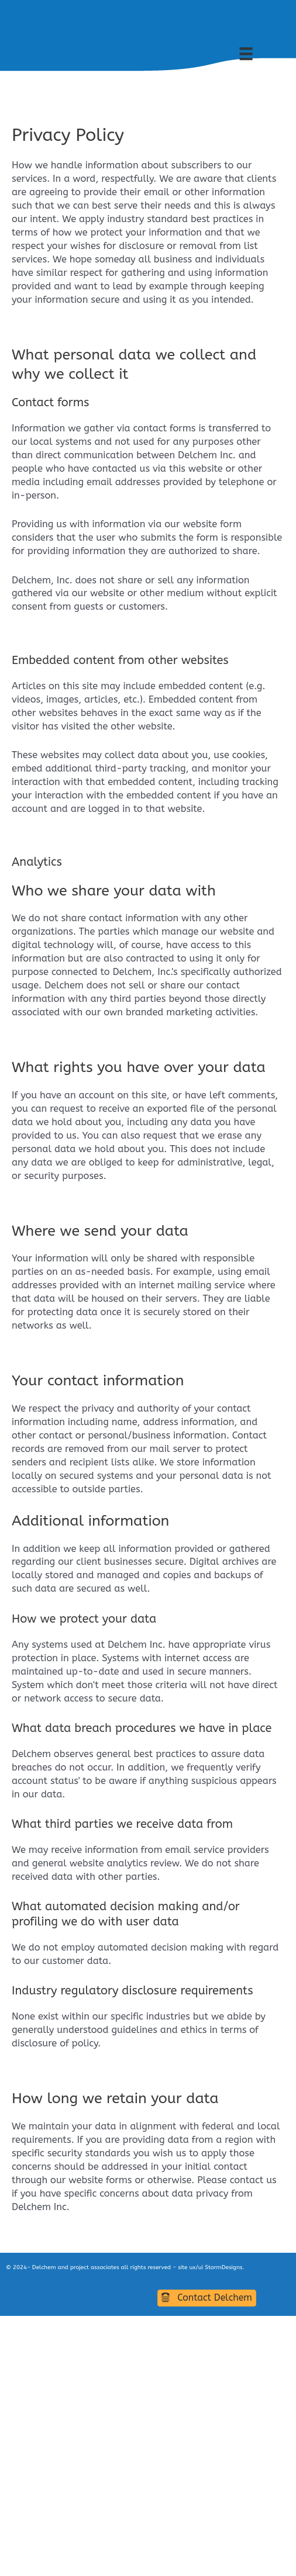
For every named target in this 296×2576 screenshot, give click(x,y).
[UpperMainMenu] (260, 53)
